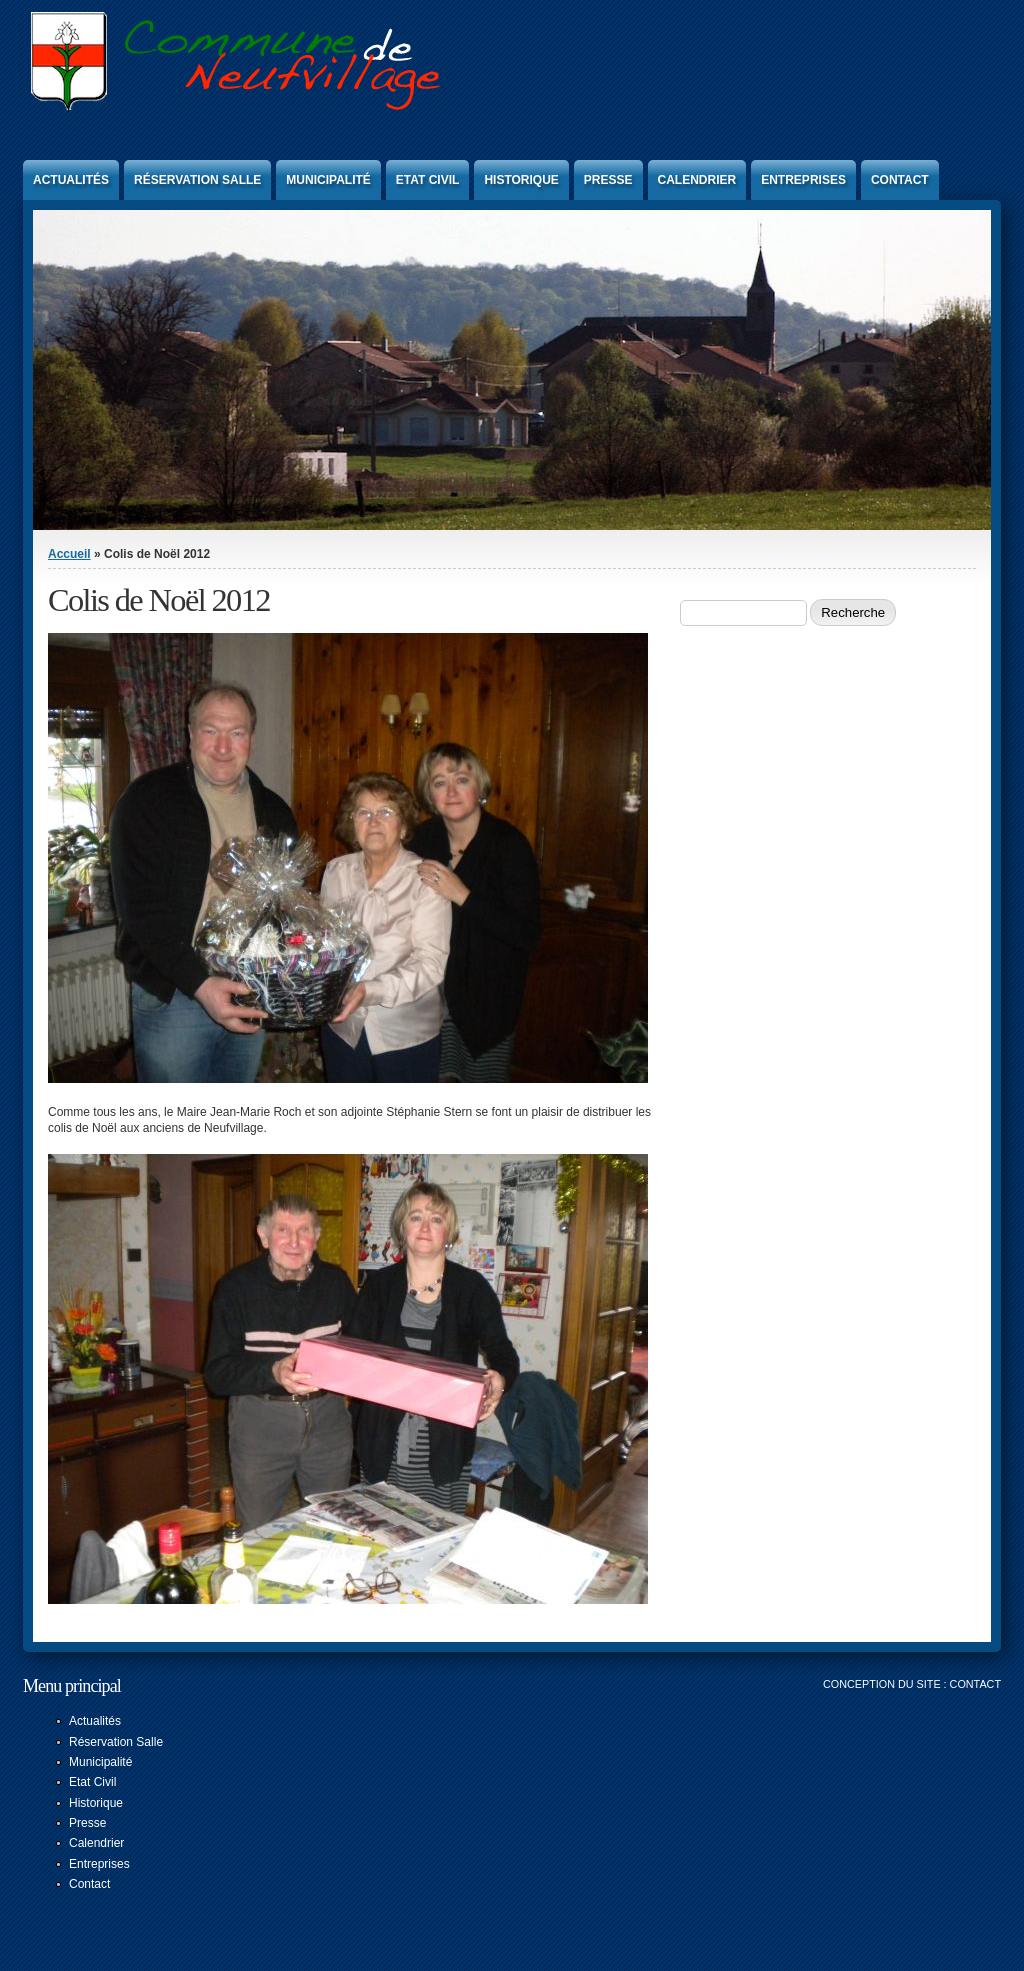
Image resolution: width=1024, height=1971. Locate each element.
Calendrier (697, 180)
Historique (521, 180)
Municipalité (328, 180)
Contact (900, 180)
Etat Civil (428, 180)
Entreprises (803, 180)
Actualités (71, 180)
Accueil (69, 554)
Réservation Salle (197, 180)
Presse (608, 180)
